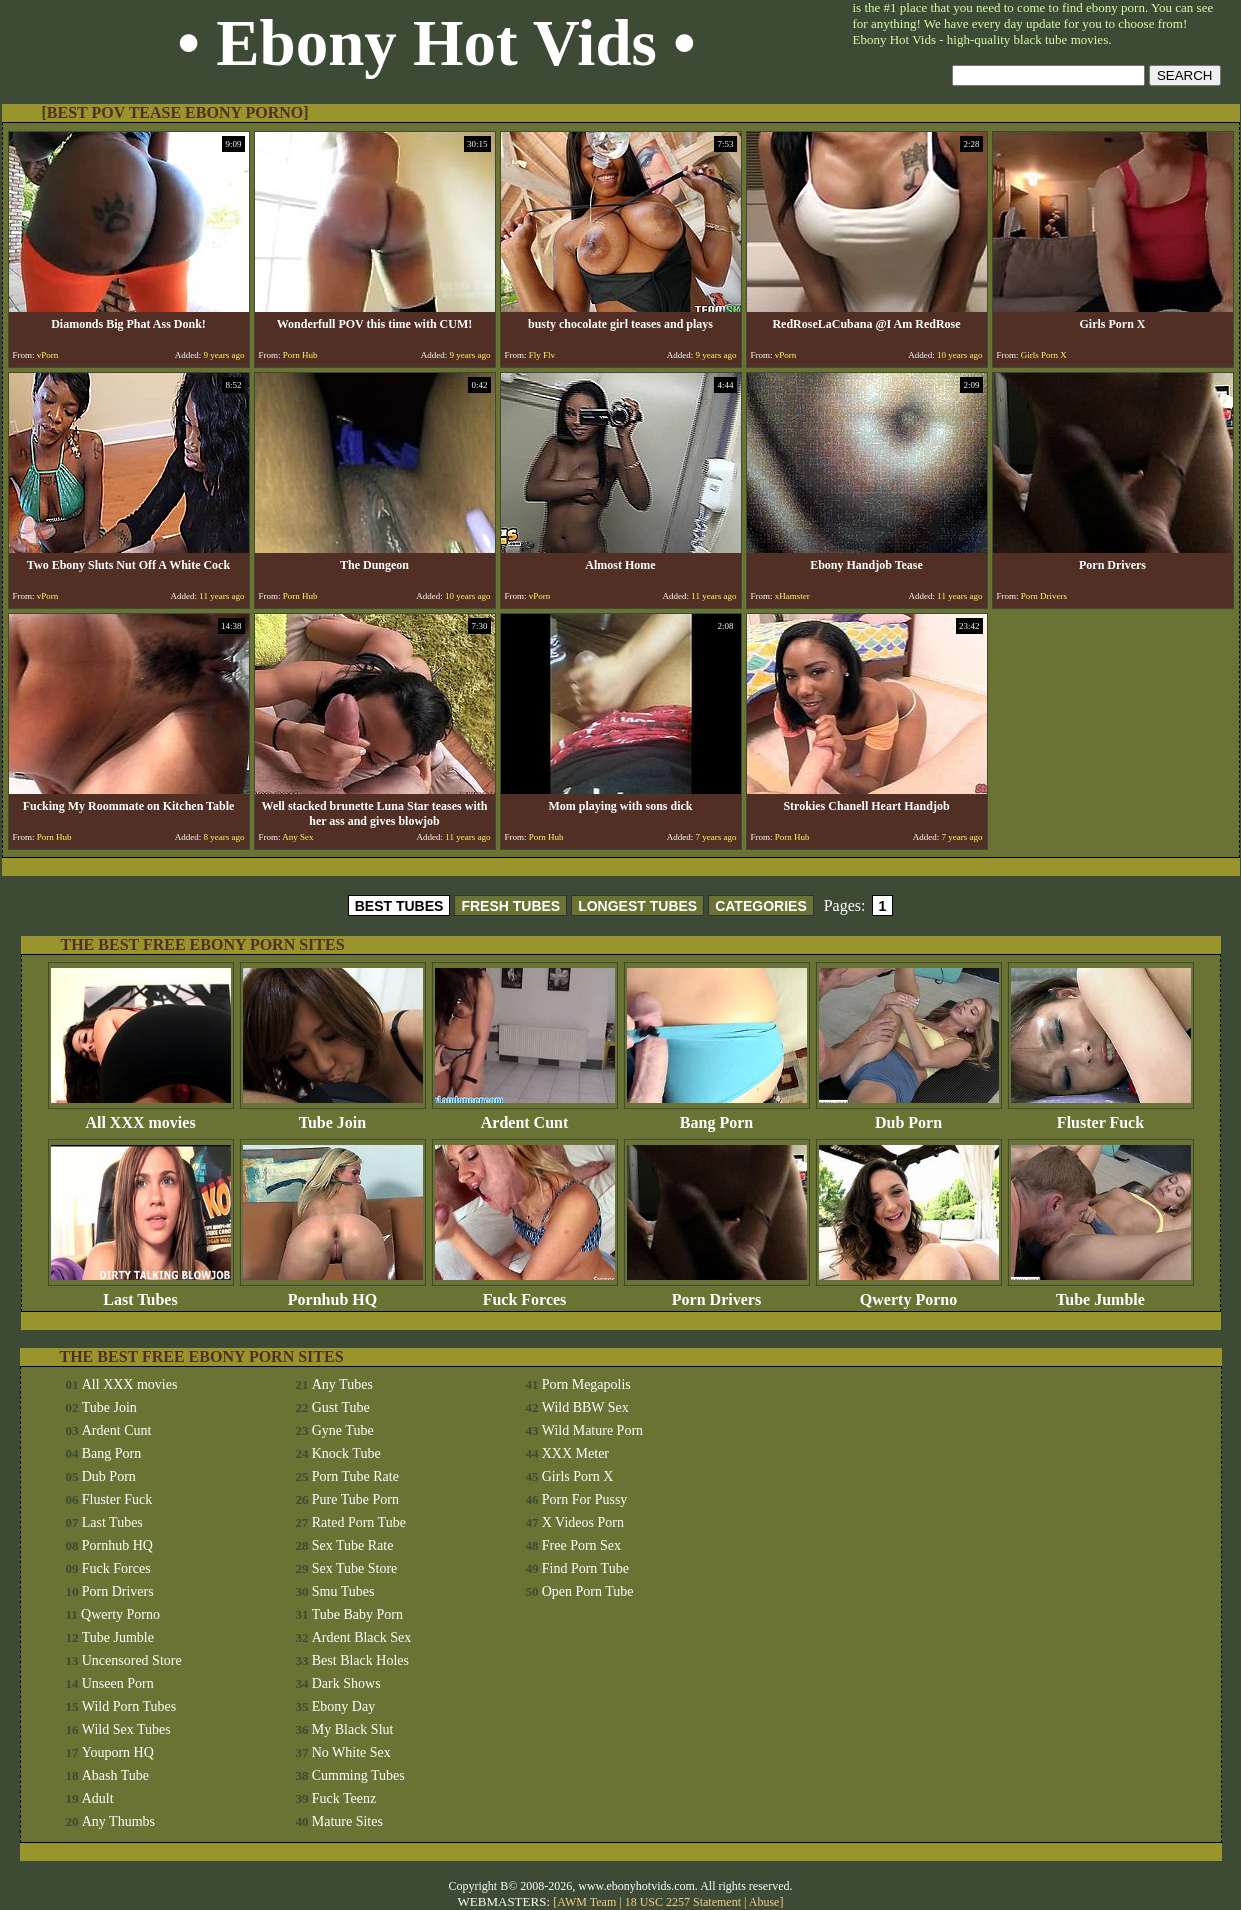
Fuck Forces (525, 1292)
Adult (98, 1798)
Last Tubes (141, 1292)
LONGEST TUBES (637, 906)
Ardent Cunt (525, 1115)
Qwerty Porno (909, 1292)
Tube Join (333, 1115)
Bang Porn (717, 1115)
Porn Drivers (717, 1292)
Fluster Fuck (1101, 1115)
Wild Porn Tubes (129, 1706)
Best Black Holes (360, 1660)
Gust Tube (341, 1407)
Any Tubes (342, 1384)
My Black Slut (353, 1729)
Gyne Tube (343, 1430)
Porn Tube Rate (355, 1476)
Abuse (764, 1902)
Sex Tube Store (355, 1568)
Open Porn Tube (588, 1591)
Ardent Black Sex (362, 1637)
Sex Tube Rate (353, 1545)
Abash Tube (115, 1775)
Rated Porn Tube (359, 1522)
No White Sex (351, 1752)
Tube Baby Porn (357, 1614)
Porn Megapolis (586, 1384)
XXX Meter (575, 1453)
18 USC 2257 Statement (683, 1902)
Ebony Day (343, 1706)
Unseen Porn (118, 1683)
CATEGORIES (761, 906)
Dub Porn (909, 1115)
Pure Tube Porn (355, 1499)
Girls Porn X (578, 1476)
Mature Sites (347, 1821)
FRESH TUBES (510, 906)
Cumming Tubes (358, 1775)
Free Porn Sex (581, 1545)
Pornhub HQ (333, 1292)
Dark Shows (346, 1683)
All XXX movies (141, 1115)
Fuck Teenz (344, 1798)
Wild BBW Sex (585, 1407)
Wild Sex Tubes (126, 1729)
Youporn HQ (118, 1752)
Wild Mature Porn (592, 1430)
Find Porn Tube (585, 1568)
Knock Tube (346, 1453)
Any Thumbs (118, 1821)
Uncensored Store (132, 1660)
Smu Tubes (343, 1591)
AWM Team (588, 1902)
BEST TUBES (399, 906)
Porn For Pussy (585, 1499)
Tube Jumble (1101, 1292)
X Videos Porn (583, 1522)
